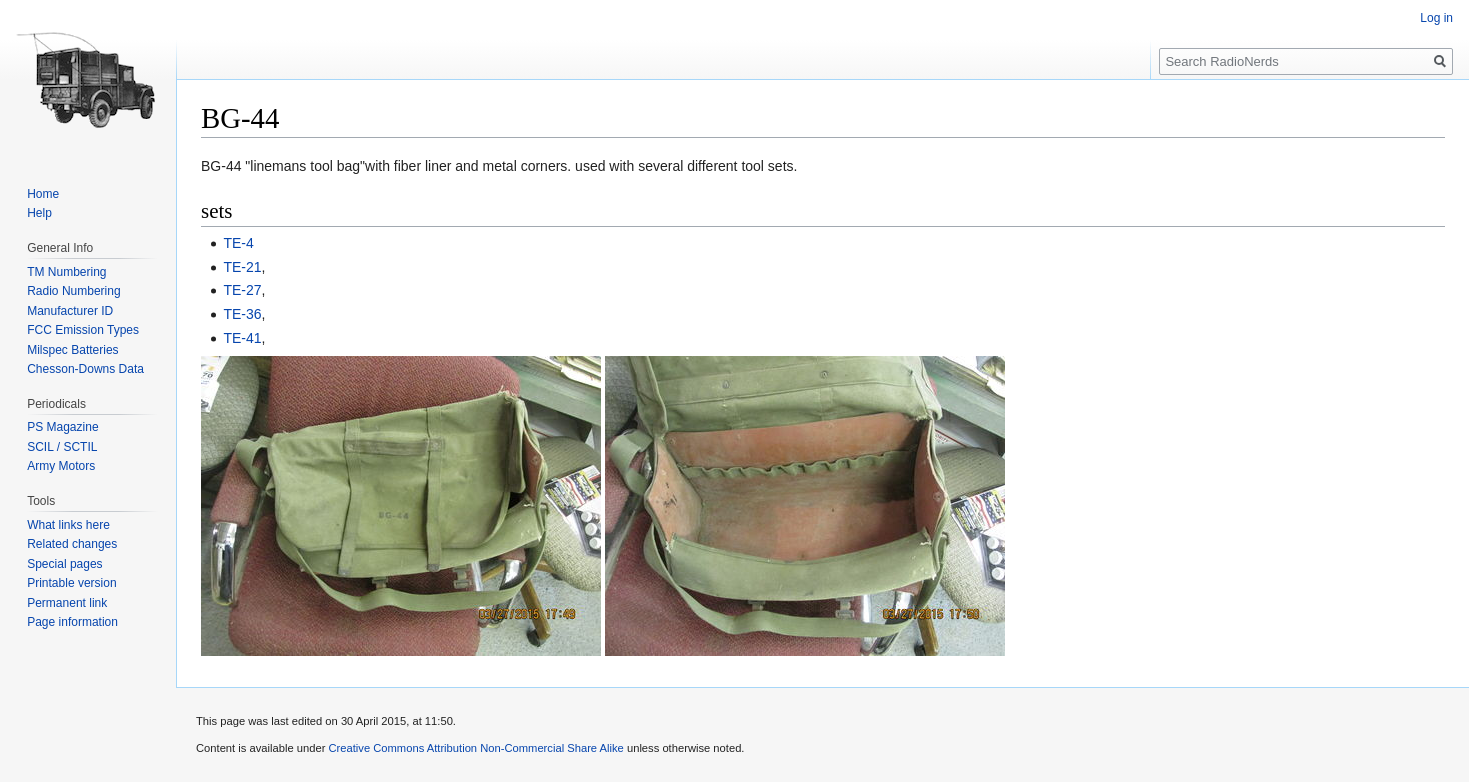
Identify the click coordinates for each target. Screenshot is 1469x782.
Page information (72, 622)
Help (39, 213)
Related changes (72, 544)
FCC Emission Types (83, 330)
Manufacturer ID (70, 311)
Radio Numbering (73, 291)
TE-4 (238, 243)
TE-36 (242, 314)
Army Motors (61, 466)
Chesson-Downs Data (85, 369)
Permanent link (67, 603)
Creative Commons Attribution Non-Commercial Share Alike (475, 748)
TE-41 (242, 338)
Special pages (64, 564)
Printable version (71, 583)
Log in (1436, 18)
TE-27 (242, 290)
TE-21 (242, 267)
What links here (68, 525)
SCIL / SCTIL (62, 447)
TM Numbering (66, 272)
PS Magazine (62, 427)
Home (43, 194)
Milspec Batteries (72, 350)
